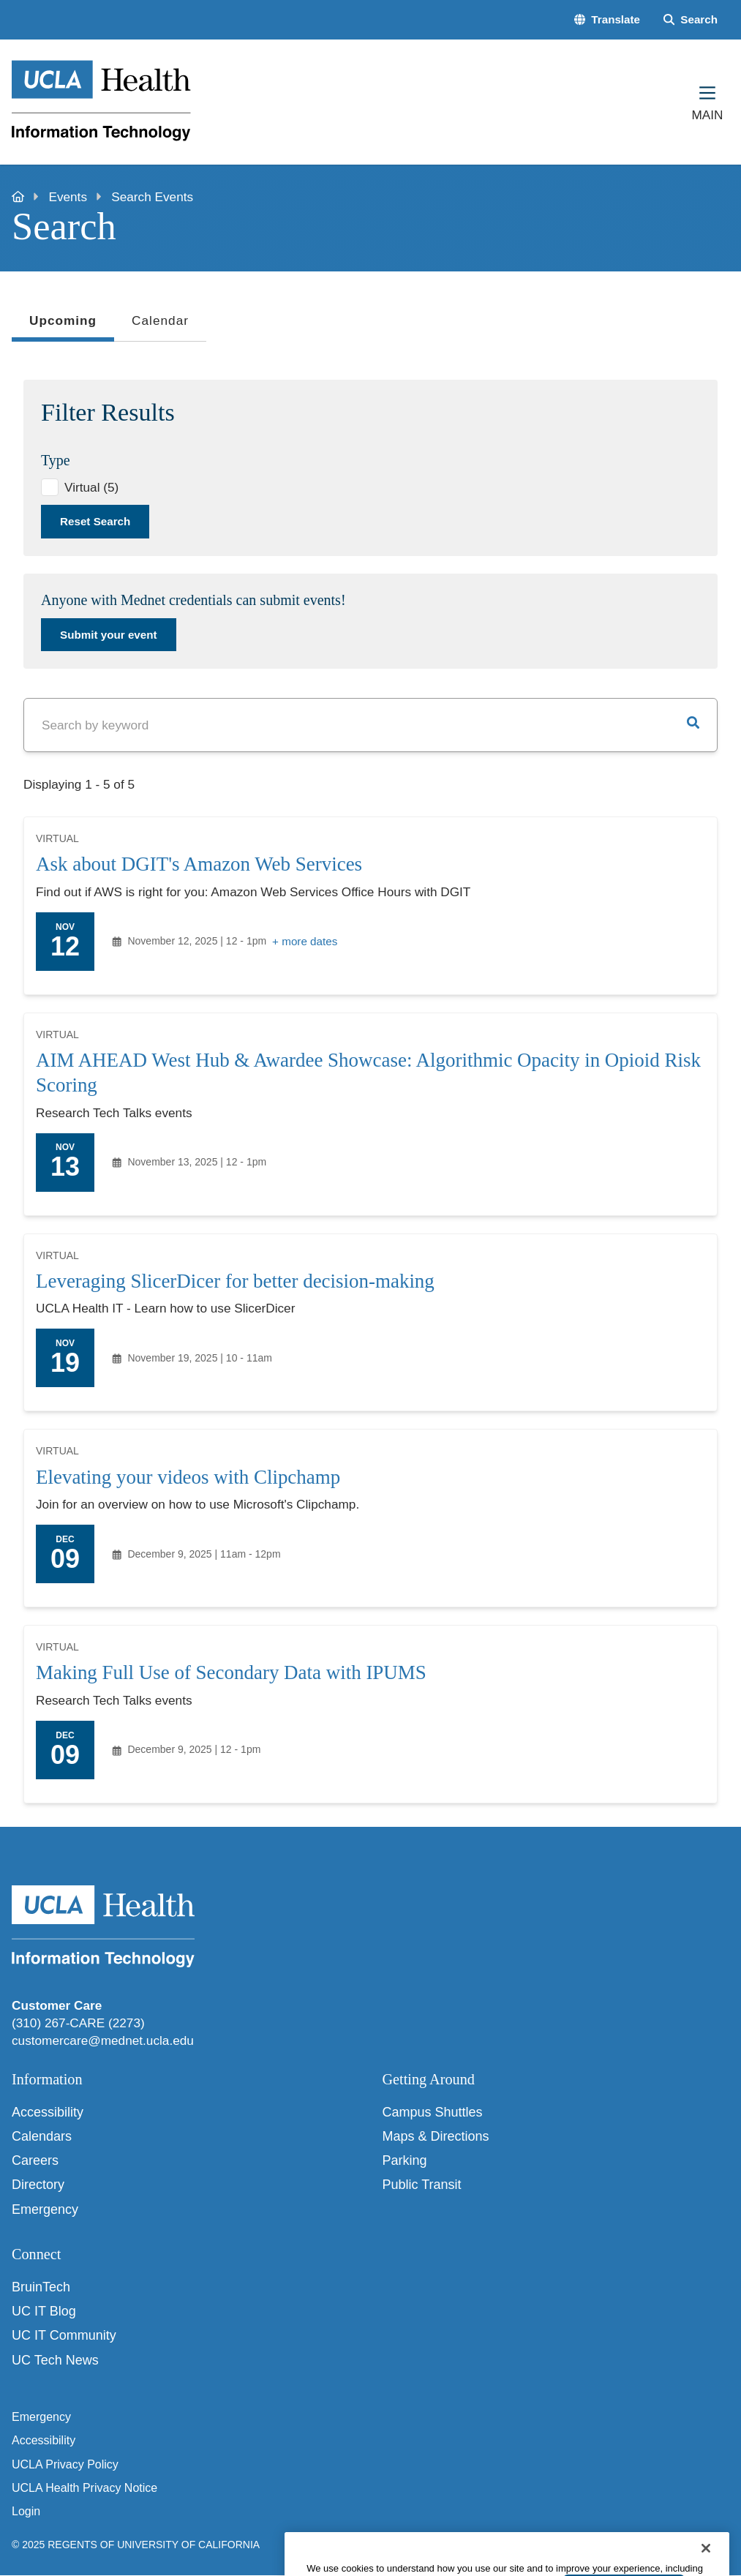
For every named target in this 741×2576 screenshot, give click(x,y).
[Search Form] (690, 19)
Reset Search (95, 521)
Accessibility (47, 2112)
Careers (35, 2160)
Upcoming (63, 325)
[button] (607, 19)
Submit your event (108, 634)
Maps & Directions (436, 2136)
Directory (38, 2184)
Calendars (42, 2136)
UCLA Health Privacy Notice (84, 2488)
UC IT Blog (44, 2311)
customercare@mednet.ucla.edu (103, 2040)
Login (26, 2511)
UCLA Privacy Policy (65, 2464)
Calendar (160, 320)
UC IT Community (64, 2335)
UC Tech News (55, 2360)
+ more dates (304, 941)
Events (67, 196)
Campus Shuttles (433, 2112)
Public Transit (422, 2184)
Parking (405, 2160)
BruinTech (41, 2287)
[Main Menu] (707, 102)
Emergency (45, 2209)
